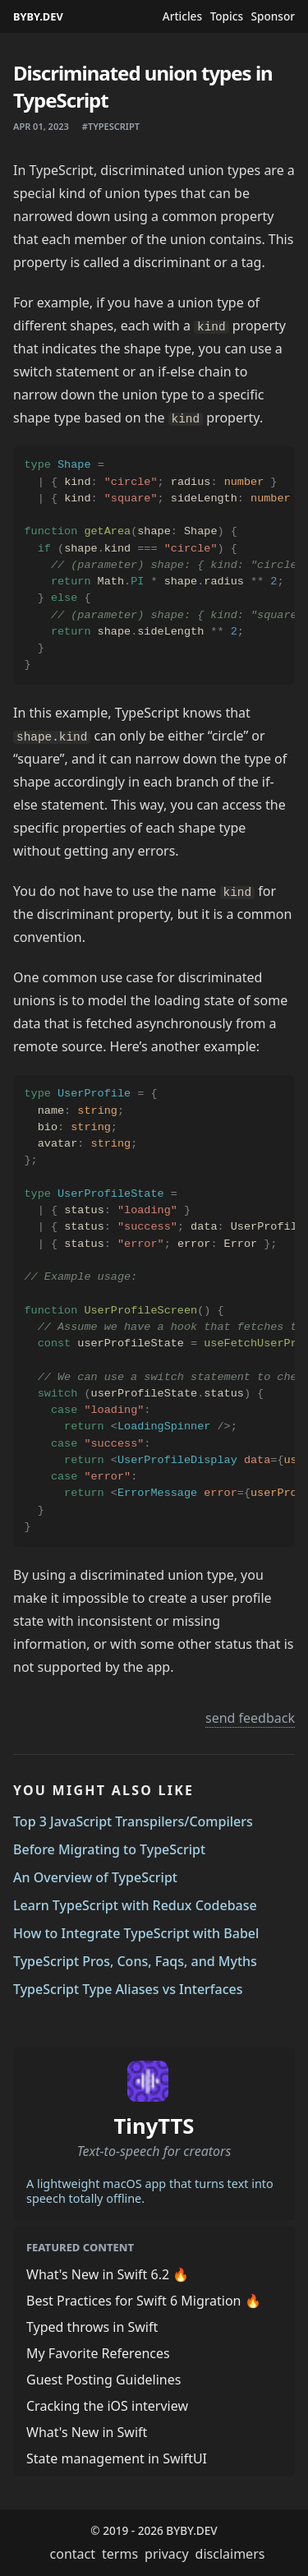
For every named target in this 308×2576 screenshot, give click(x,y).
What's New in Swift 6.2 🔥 (107, 2274)
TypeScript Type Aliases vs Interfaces (128, 1989)
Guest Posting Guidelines (103, 2380)
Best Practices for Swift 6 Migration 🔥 (143, 2301)
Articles (182, 16)
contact (72, 2554)
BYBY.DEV (38, 16)
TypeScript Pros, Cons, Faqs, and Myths (135, 1961)
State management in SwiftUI (116, 2458)
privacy (167, 2554)
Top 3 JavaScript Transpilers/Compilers (133, 1821)
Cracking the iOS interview (107, 2406)
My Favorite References (98, 2353)
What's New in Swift (86, 2432)
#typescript (111, 126)
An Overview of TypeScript (95, 1877)
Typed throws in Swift (92, 2327)
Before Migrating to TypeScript (109, 1849)
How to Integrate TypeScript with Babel (136, 1933)
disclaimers (230, 2554)
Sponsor (273, 16)
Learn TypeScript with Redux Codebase (135, 1905)
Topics (226, 16)
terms (120, 2554)
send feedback (250, 1718)
